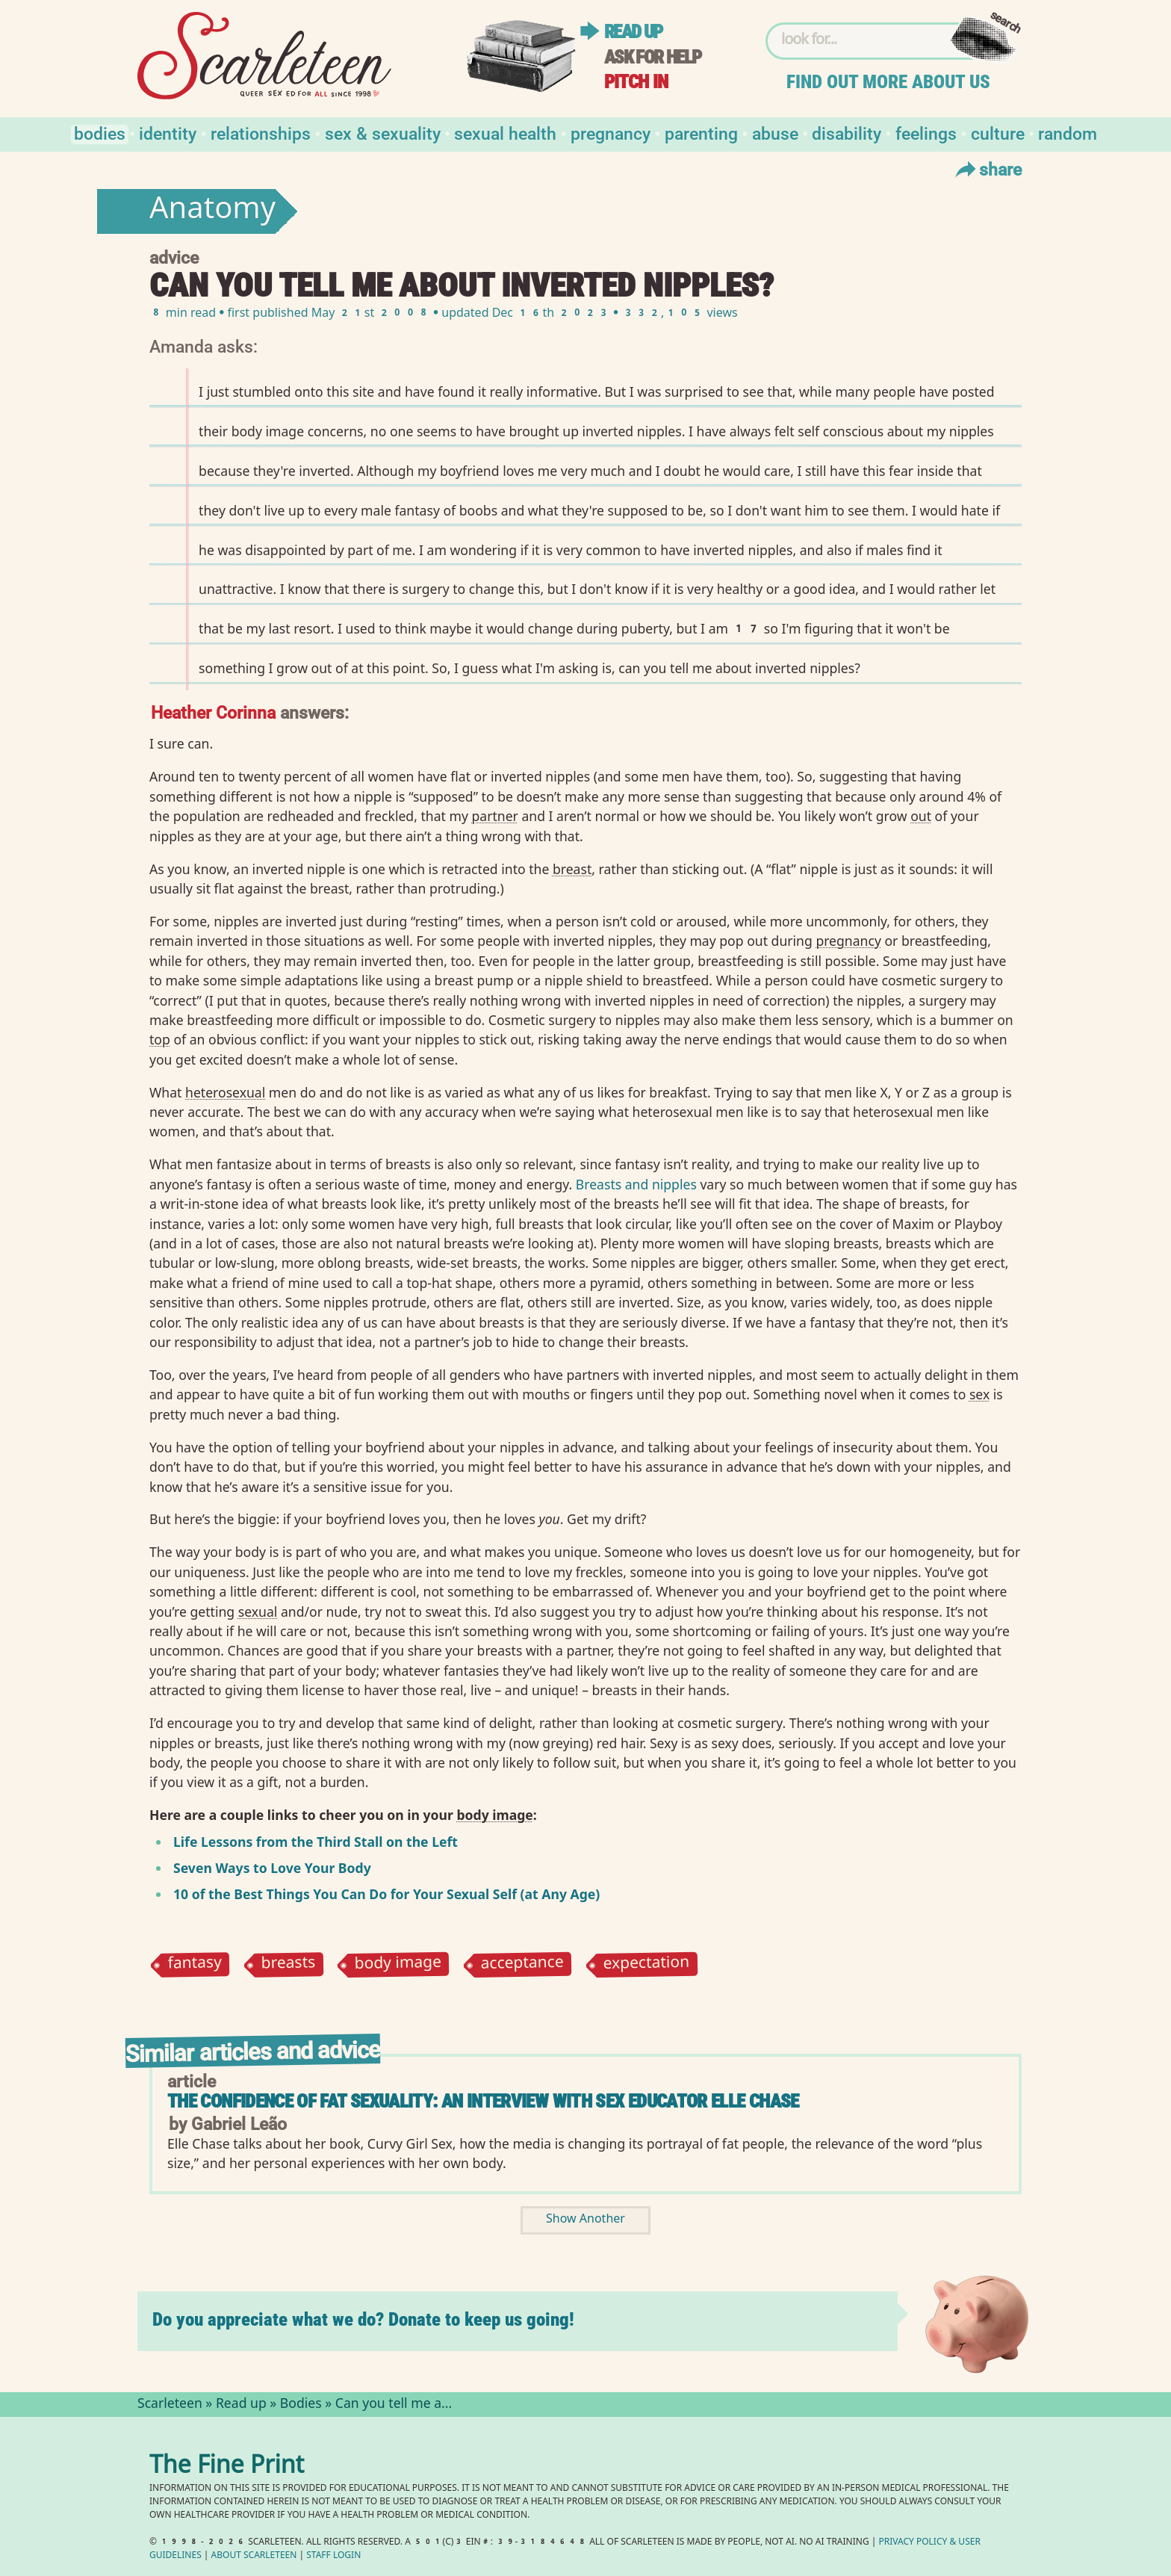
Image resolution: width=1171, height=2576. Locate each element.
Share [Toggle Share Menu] (987, 168)
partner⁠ (494, 816)
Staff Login (333, 2556)
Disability (846, 133)
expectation (646, 1965)
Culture (998, 133)
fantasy (194, 1964)
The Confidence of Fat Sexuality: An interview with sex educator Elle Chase (483, 2101)
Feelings (926, 133)
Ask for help (652, 57)
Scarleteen (169, 2405)
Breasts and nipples (636, 1184)
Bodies (99, 133)
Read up (633, 32)
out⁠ (920, 816)
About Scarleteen (254, 2556)
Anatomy (212, 211)
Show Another (585, 2220)
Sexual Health (505, 133)
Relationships (261, 133)
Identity (167, 133)
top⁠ (159, 1039)
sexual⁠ (258, 1611)
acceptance (523, 1965)
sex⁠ (979, 1394)
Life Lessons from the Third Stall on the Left (315, 1842)
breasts (288, 1964)
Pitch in (636, 82)
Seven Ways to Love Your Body (272, 1868)
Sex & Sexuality (383, 133)
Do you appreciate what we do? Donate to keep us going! (363, 2319)
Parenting (701, 133)
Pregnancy (610, 133)
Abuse (775, 133)
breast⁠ (572, 869)
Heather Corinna (213, 712)
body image (398, 1965)
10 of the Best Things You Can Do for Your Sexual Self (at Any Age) (386, 1894)
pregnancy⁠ (848, 941)
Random (1067, 133)
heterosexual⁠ (225, 1092)
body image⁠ (494, 1815)
